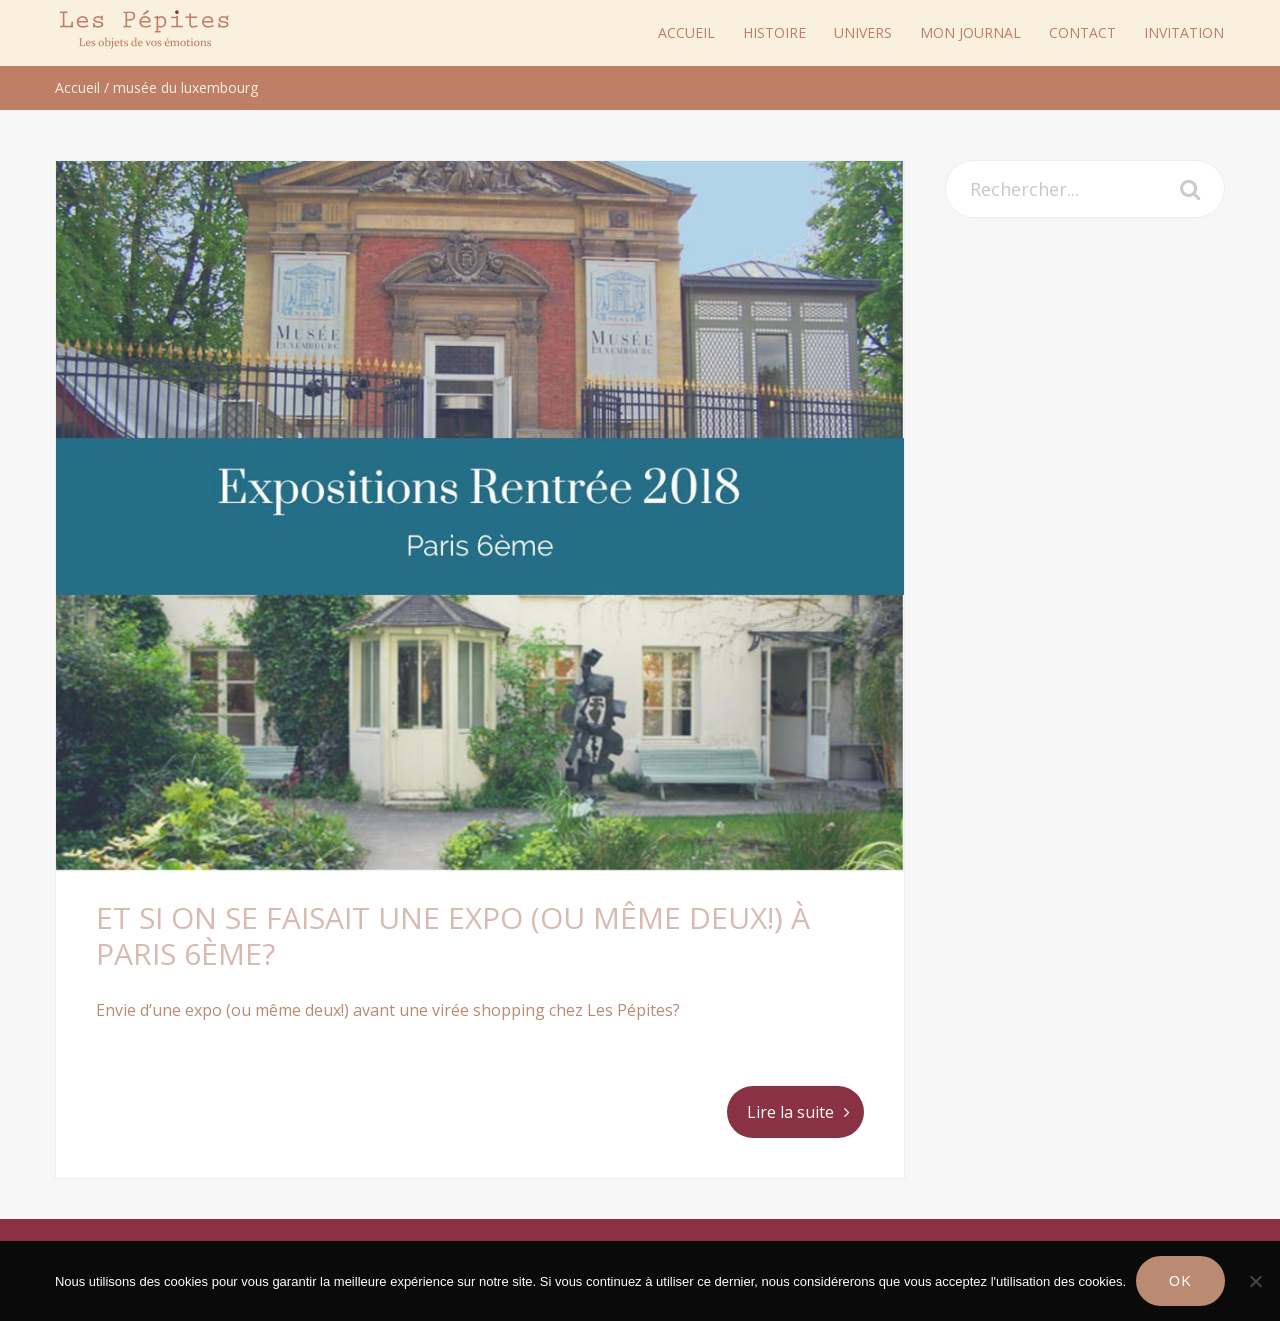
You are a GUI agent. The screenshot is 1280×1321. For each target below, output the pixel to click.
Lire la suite (790, 1112)
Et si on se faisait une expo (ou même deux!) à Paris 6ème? (453, 935)
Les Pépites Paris (145, 29)
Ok (1180, 1281)
